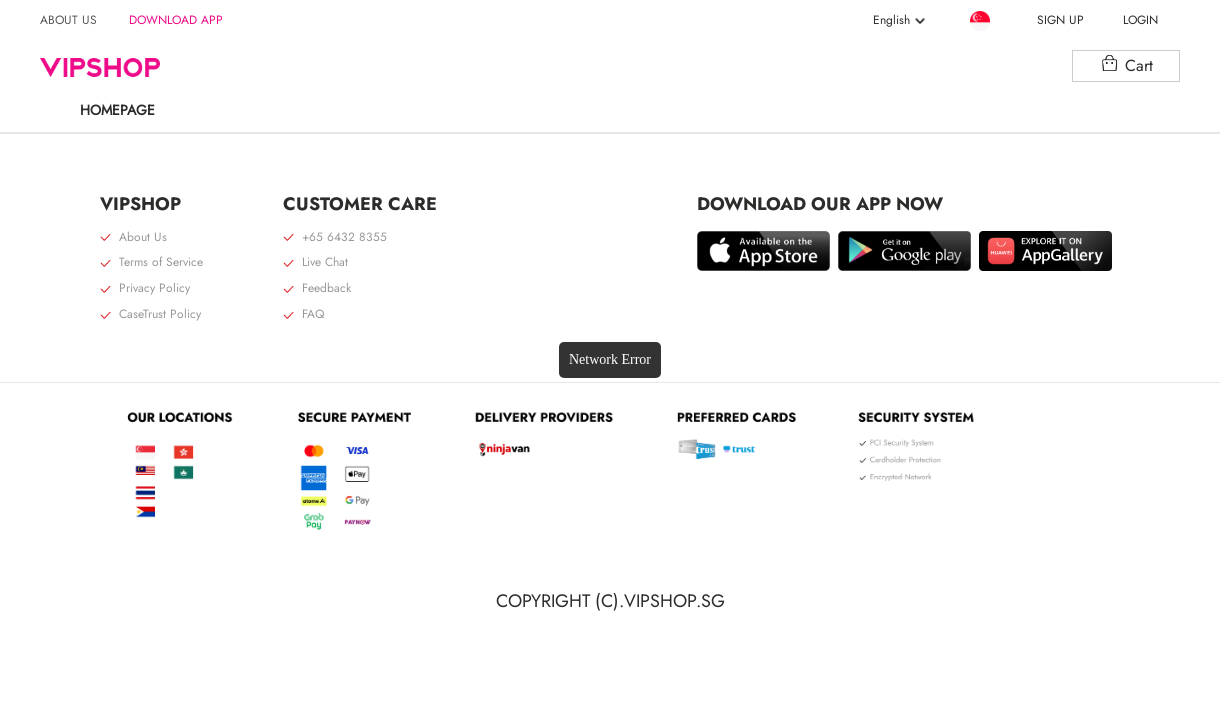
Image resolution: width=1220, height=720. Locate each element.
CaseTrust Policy (150, 315)
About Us (133, 238)
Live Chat (315, 263)
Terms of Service (151, 263)
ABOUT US (68, 20)
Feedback (317, 289)
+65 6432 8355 (335, 238)
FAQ (303, 315)
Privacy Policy (145, 289)
